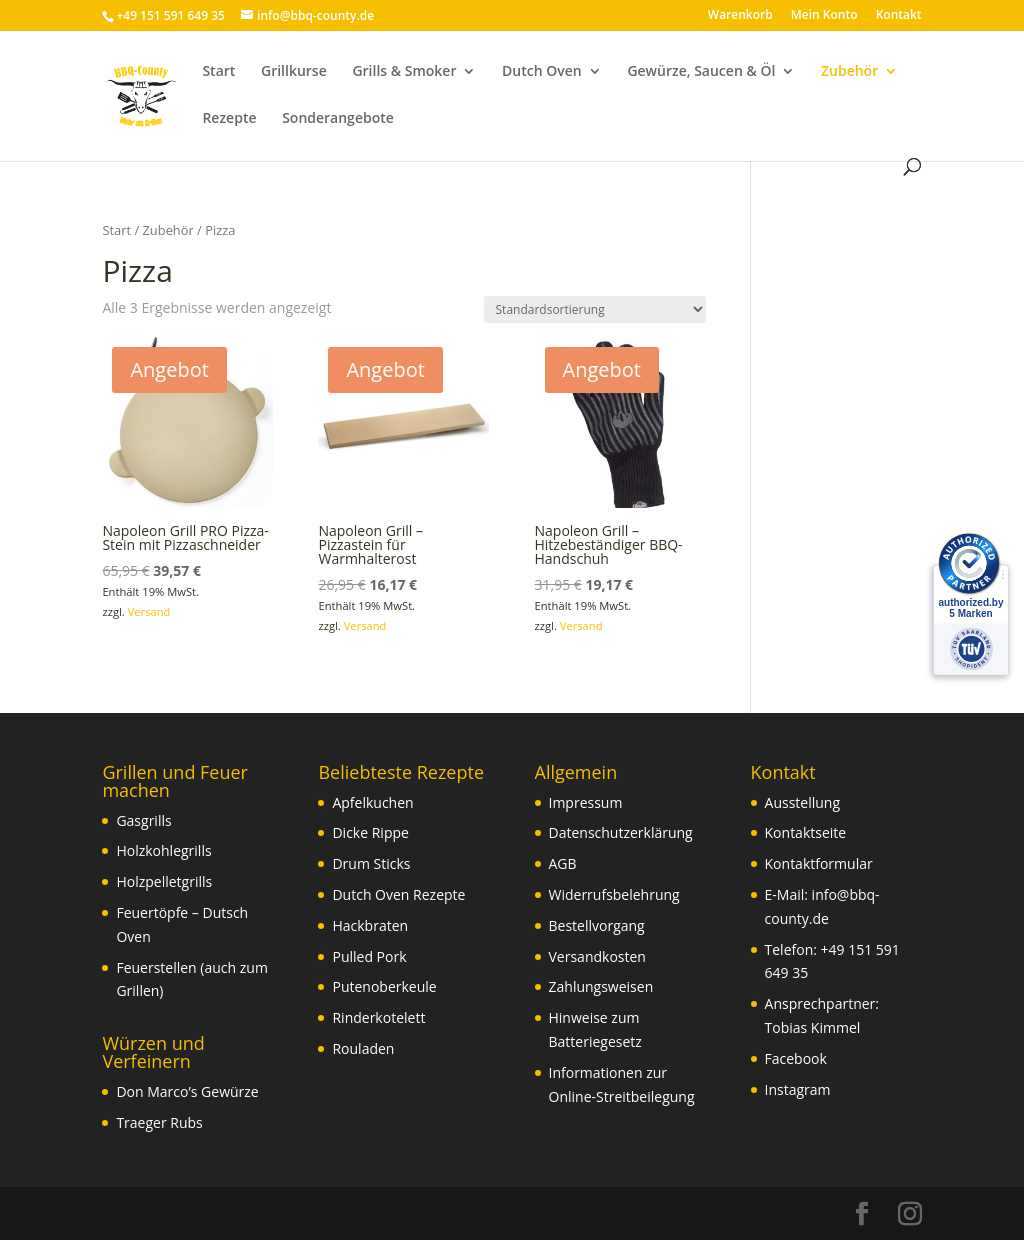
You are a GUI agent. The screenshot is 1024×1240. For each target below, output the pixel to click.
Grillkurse (294, 72)
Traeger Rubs (159, 1122)
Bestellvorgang (597, 925)
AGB (563, 863)
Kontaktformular (819, 863)
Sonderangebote (338, 119)
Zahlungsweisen (601, 986)
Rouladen (363, 1048)
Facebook (796, 1058)
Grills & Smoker (404, 72)
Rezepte (229, 119)
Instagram (798, 1089)
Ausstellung (802, 802)
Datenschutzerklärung (621, 832)
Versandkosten (597, 956)
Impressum (586, 802)
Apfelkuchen (372, 802)
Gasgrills (143, 820)
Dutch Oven (542, 72)
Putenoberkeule (384, 986)
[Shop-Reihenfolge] (595, 309)
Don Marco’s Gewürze (187, 1091)
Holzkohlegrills (163, 850)
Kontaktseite (806, 832)
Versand (149, 611)
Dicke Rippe (370, 832)
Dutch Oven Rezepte (398, 894)
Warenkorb (740, 16)
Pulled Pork (369, 956)
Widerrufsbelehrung (614, 894)
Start (218, 72)
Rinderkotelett (378, 1017)
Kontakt (899, 16)
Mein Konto (824, 16)
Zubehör (849, 72)
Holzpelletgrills (164, 881)
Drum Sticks (371, 863)
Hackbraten (370, 925)
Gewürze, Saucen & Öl (701, 72)
